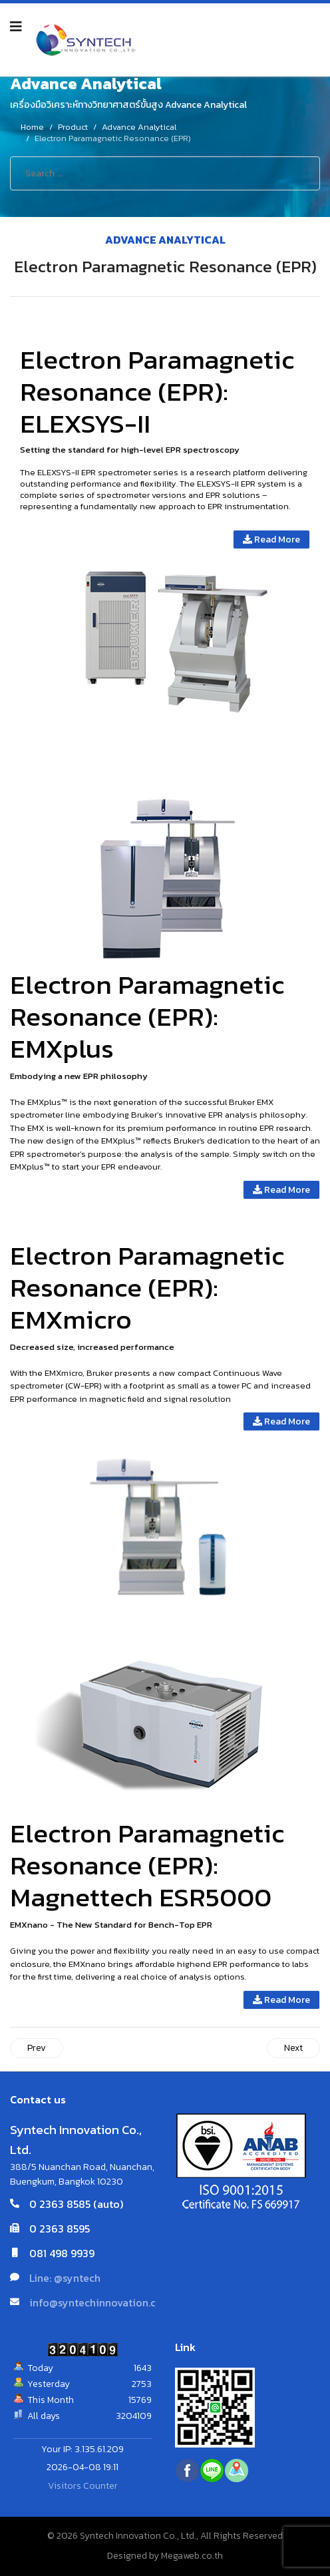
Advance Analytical (165, 240)
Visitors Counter (83, 2486)
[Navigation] (16, 26)
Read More (271, 539)
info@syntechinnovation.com (100, 2302)
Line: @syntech (64, 2278)
